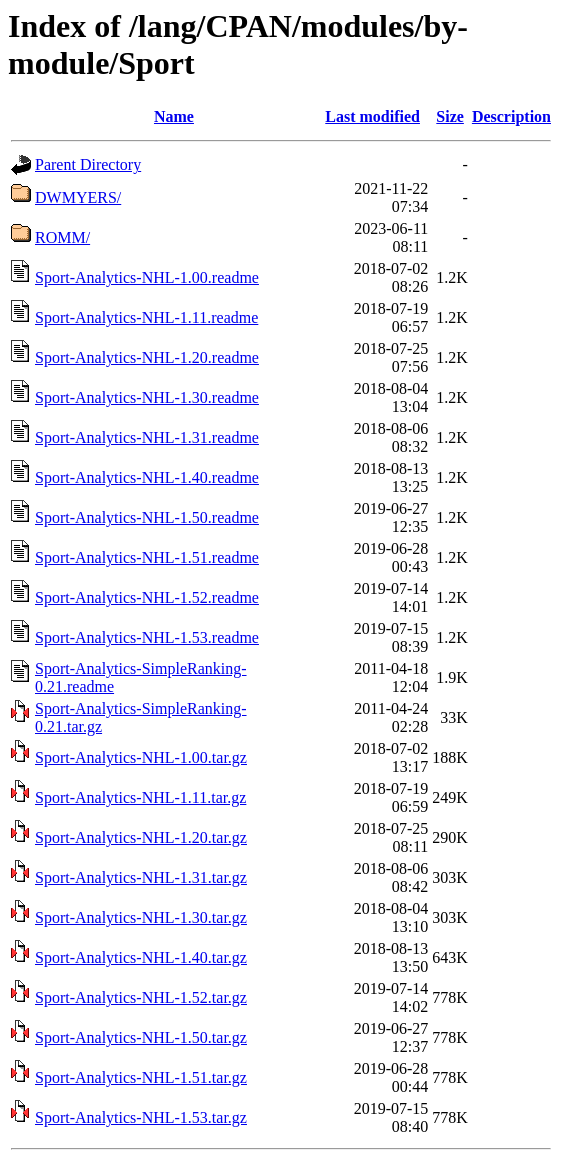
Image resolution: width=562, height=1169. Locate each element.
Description (511, 116)
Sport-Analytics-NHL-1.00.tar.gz (141, 757)
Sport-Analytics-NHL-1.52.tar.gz (141, 997)
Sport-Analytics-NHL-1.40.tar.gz (141, 957)
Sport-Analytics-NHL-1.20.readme (147, 357)
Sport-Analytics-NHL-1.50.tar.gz (141, 1037)
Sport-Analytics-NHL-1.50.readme (147, 517)
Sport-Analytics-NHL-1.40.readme (147, 477)
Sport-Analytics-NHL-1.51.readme (147, 557)
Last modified (372, 116)
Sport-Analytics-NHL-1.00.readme (147, 277)
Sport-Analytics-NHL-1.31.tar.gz (141, 877)
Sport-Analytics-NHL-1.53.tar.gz (141, 1117)
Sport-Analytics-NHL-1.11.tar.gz (140, 797)
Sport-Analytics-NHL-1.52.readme (147, 597)
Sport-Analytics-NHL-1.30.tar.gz (141, 917)
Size (450, 116)
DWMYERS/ (78, 197)
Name (174, 116)
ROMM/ (62, 237)
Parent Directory (88, 164)
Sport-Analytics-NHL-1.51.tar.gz (141, 1077)
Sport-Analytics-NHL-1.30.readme (147, 397)
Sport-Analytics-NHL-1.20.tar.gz (141, 837)
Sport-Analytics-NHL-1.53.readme (147, 637)
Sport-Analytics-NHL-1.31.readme (147, 437)
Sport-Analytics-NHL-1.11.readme (146, 317)
